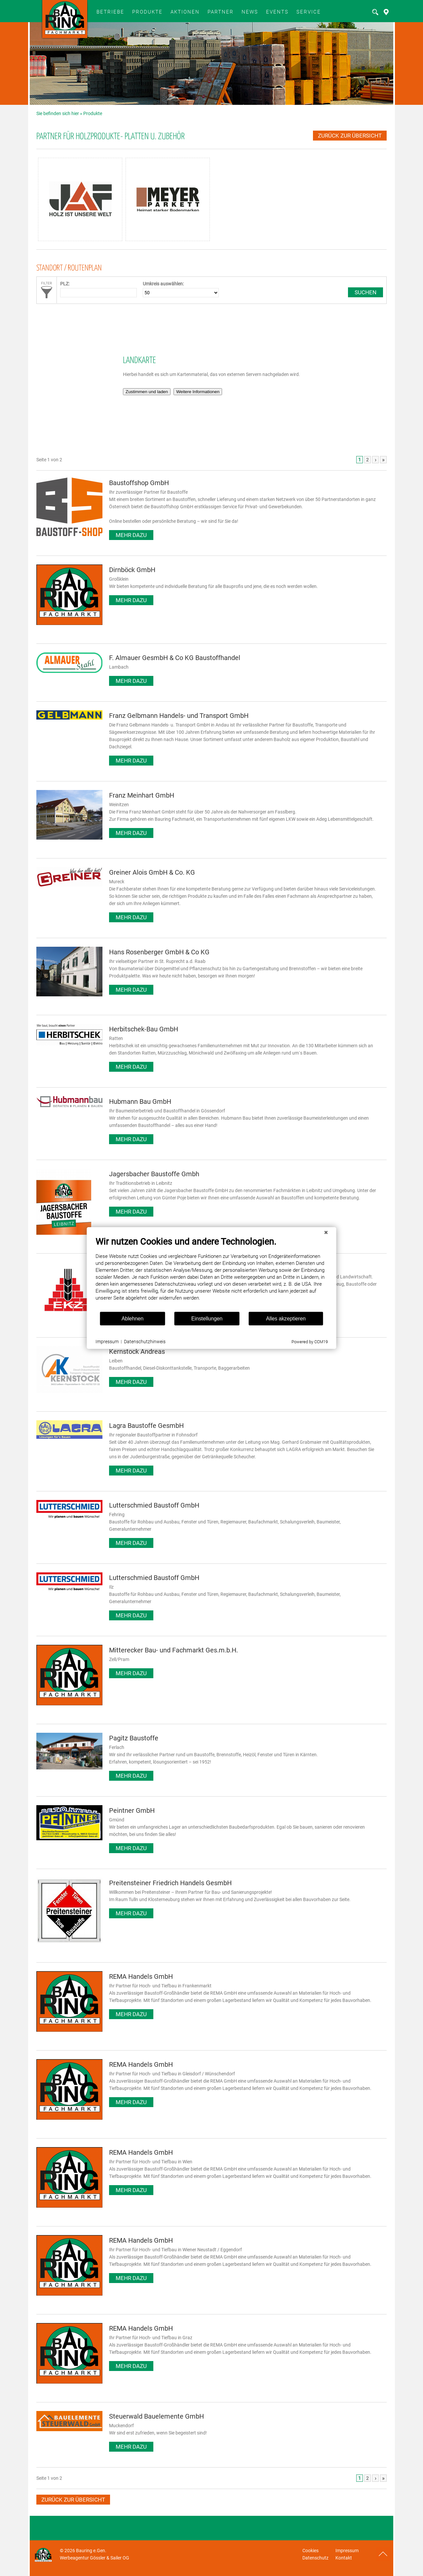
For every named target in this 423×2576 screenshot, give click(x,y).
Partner (221, 12)
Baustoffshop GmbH (139, 483)
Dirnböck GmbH (132, 570)
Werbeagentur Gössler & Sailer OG (94, 2557)
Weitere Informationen (197, 391)
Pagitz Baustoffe (133, 1738)
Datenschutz (315, 2557)
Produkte (147, 12)
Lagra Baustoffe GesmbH (146, 1426)
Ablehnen (133, 1318)
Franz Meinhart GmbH (141, 795)
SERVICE (308, 12)
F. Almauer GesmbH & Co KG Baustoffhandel (174, 658)
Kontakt (343, 2557)
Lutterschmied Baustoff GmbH (154, 1505)
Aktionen (185, 12)
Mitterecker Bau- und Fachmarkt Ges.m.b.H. (173, 1650)
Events (277, 12)
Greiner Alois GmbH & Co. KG (152, 872)
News (250, 12)
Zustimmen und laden (147, 391)
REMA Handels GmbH (141, 1976)
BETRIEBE (110, 12)
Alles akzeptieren (286, 1318)
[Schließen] (326, 1232)
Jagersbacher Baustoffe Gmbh (154, 1174)
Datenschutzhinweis (145, 1341)
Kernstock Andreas (137, 1351)
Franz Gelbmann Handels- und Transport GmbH (179, 716)
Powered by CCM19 (309, 1341)
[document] (212, 1273)
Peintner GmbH (132, 1810)
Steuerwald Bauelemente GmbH (156, 2416)
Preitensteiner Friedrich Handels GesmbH (170, 1883)
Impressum (347, 2550)
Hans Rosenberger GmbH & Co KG (159, 952)
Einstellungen (207, 1318)
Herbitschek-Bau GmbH (143, 1029)
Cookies (310, 2550)
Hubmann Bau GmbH (140, 1101)
